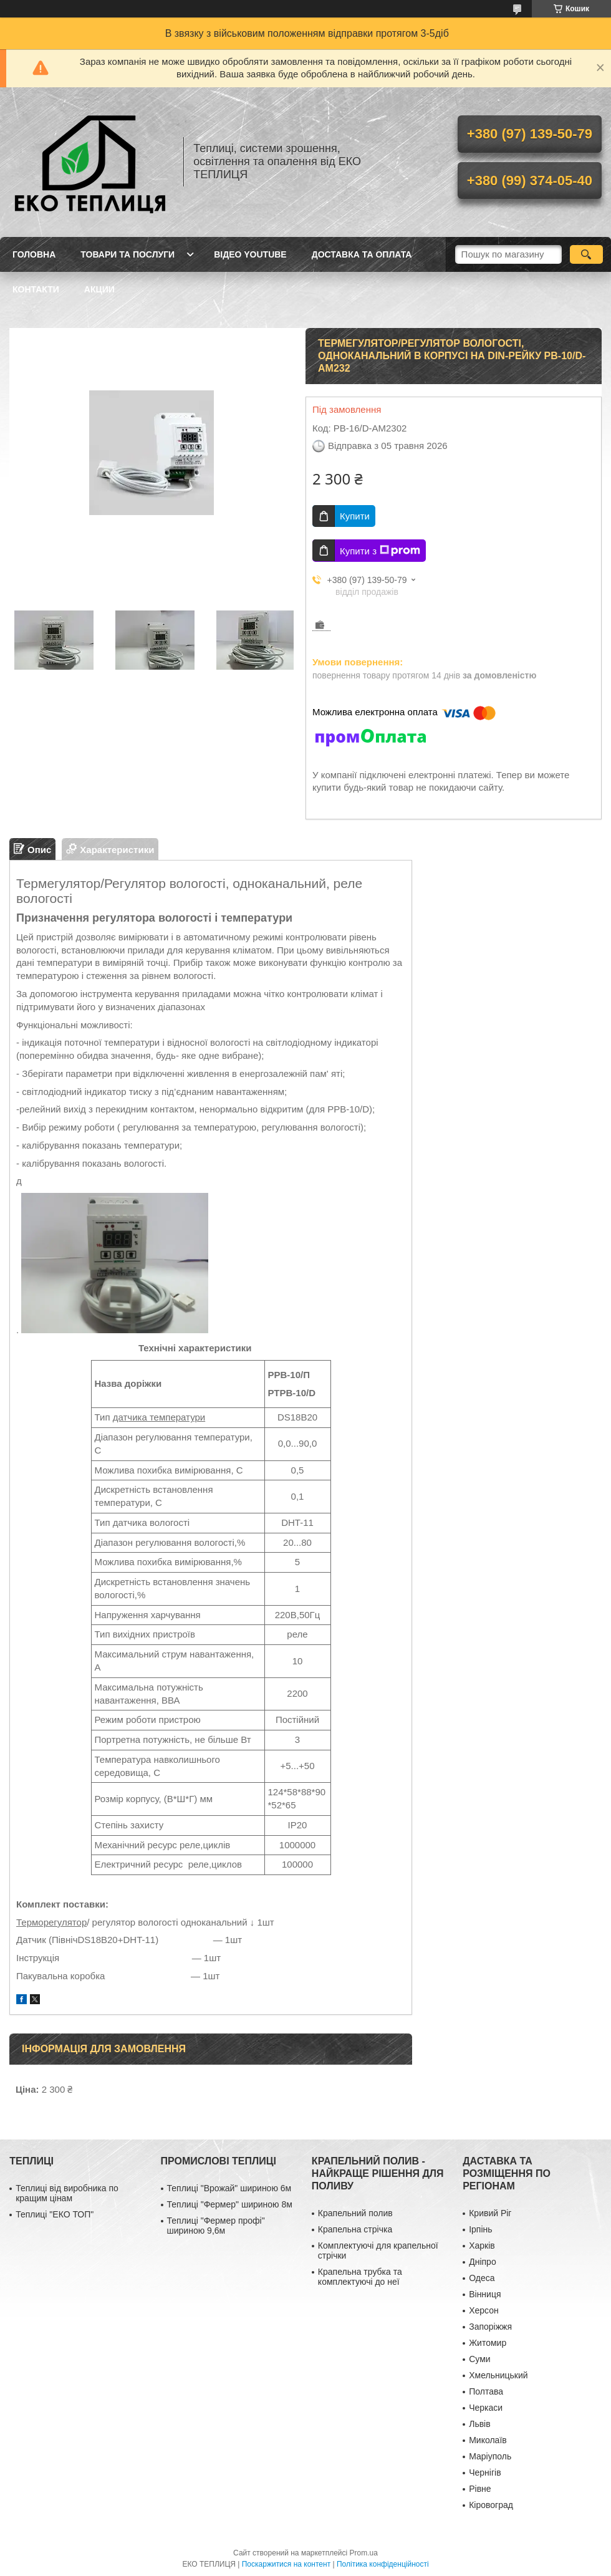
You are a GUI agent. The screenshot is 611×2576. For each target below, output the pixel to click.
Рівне (480, 2489)
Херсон (484, 2310)
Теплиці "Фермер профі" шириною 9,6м (216, 2226)
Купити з (380, 550)
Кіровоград (491, 2505)
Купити (355, 516)
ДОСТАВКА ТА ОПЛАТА (362, 254)
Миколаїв (488, 2440)
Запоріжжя (490, 2327)
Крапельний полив (355, 2213)
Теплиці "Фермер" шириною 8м (229, 2204)
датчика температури (159, 1417)
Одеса (481, 2278)
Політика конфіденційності (383, 2564)
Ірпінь (480, 2229)
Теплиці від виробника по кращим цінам (67, 2193)
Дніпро (482, 2262)
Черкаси (486, 2408)
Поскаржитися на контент (286, 2564)
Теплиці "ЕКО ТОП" (55, 2214)
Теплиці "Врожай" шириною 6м (229, 2188)
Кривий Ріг (490, 2213)
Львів (479, 2424)
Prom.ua (364, 2553)
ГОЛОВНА (33, 254)
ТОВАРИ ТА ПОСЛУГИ (127, 254)
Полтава (486, 2391)
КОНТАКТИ (35, 289)
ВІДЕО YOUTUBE (250, 254)
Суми (479, 2359)
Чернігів (485, 2472)
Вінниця (485, 2294)
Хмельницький (498, 2375)
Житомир (487, 2343)
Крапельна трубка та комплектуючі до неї (360, 2277)
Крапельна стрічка (355, 2229)
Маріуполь (490, 2456)
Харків (482, 2245)
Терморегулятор (51, 1922)
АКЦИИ (99, 289)
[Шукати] (586, 254)
